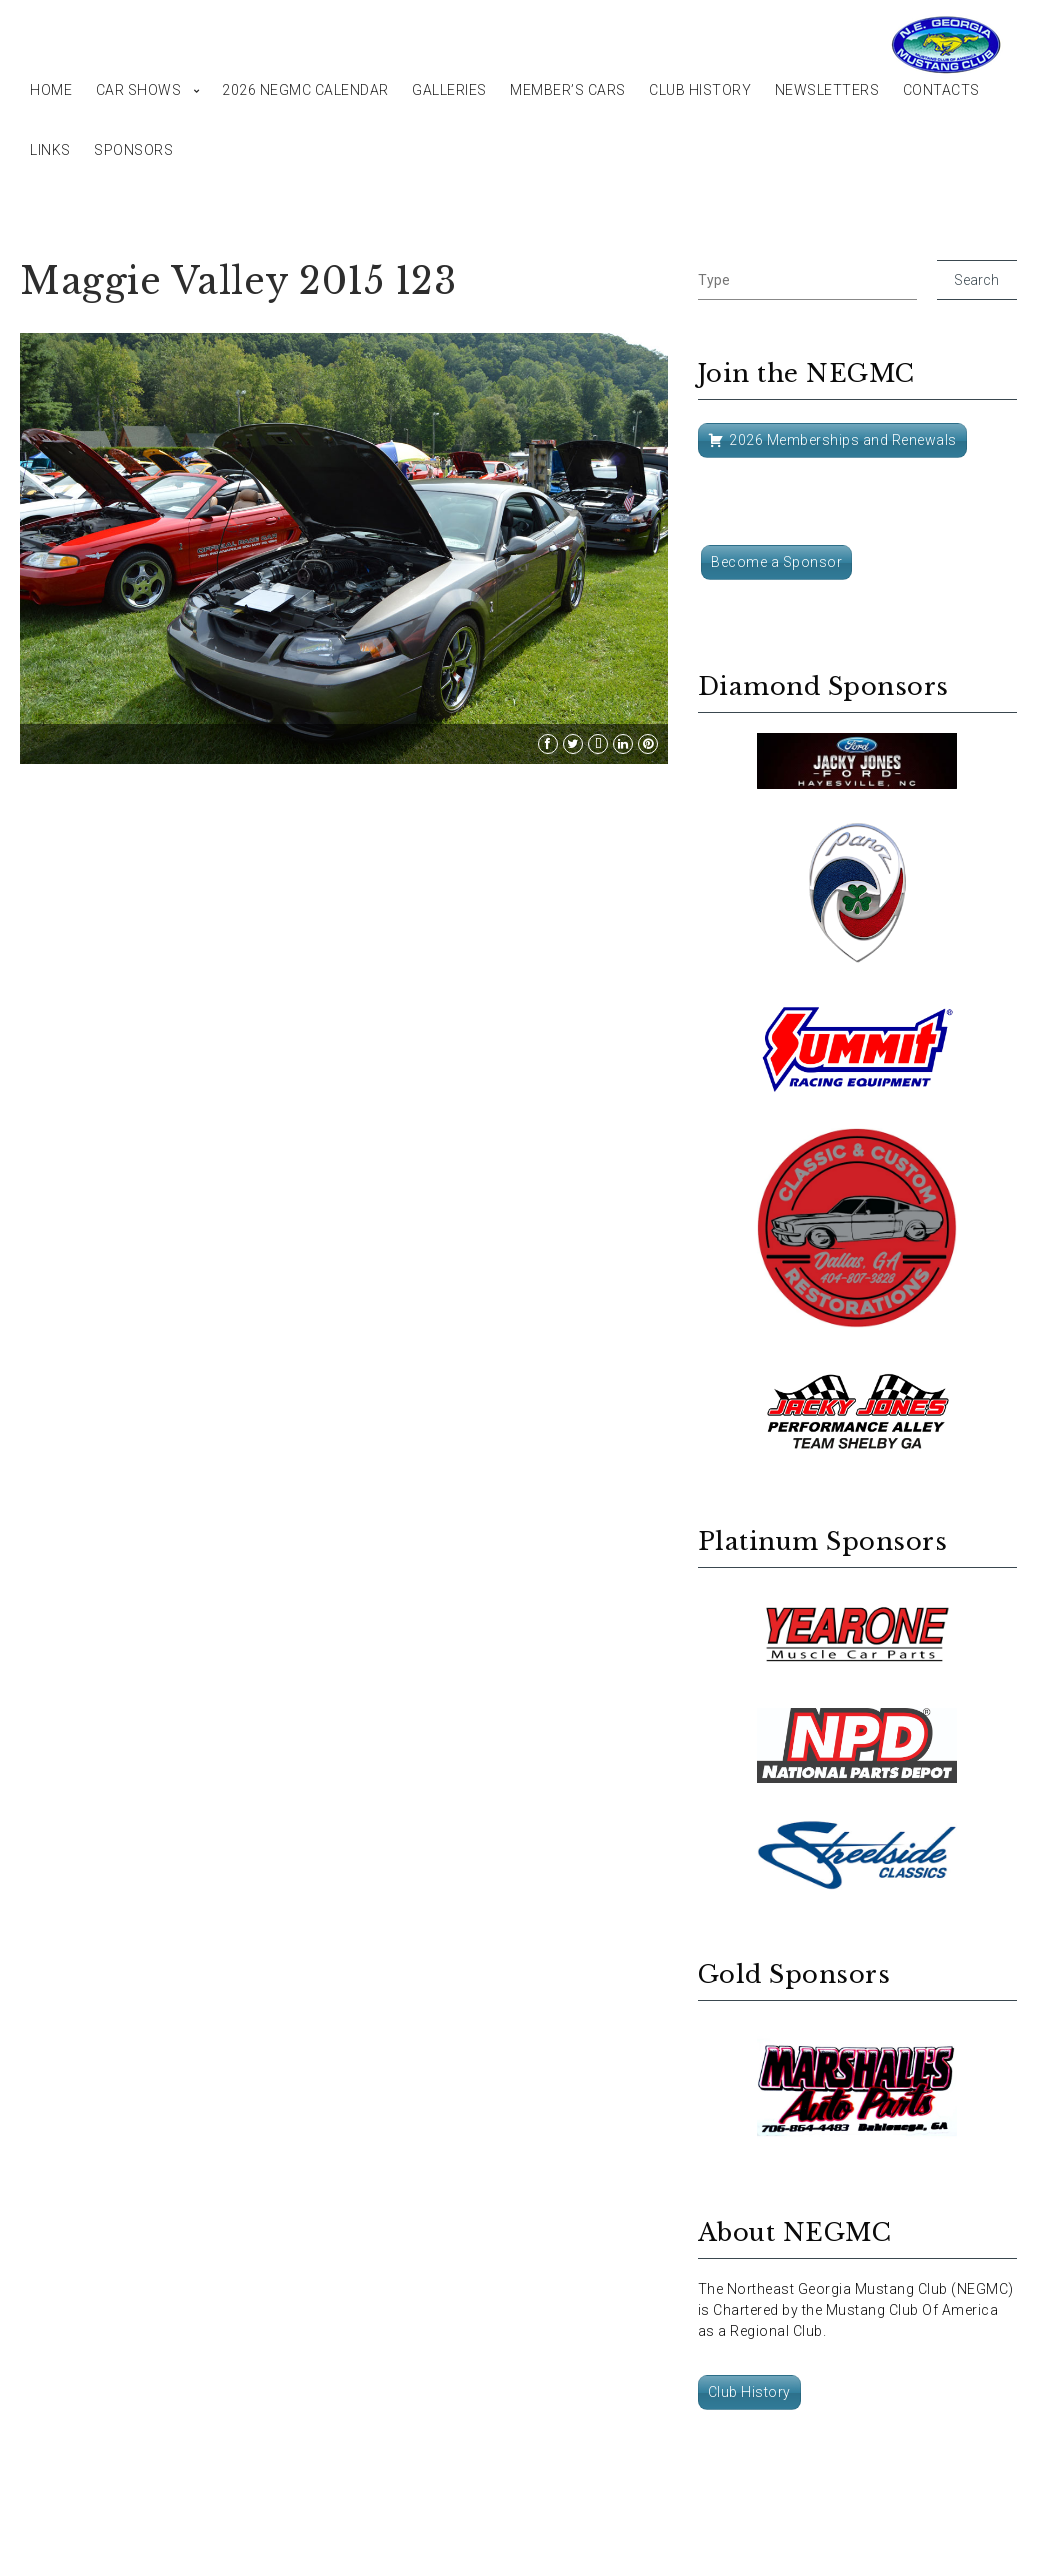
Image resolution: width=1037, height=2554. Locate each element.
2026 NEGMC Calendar (305, 90)
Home (51, 90)
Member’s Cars (568, 90)
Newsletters (827, 90)
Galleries (449, 90)
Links (50, 150)
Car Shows (139, 90)
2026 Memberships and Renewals (843, 440)
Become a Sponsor (776, 562)
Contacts (941, 90)
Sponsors (133, 150)
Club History (700, 90)
